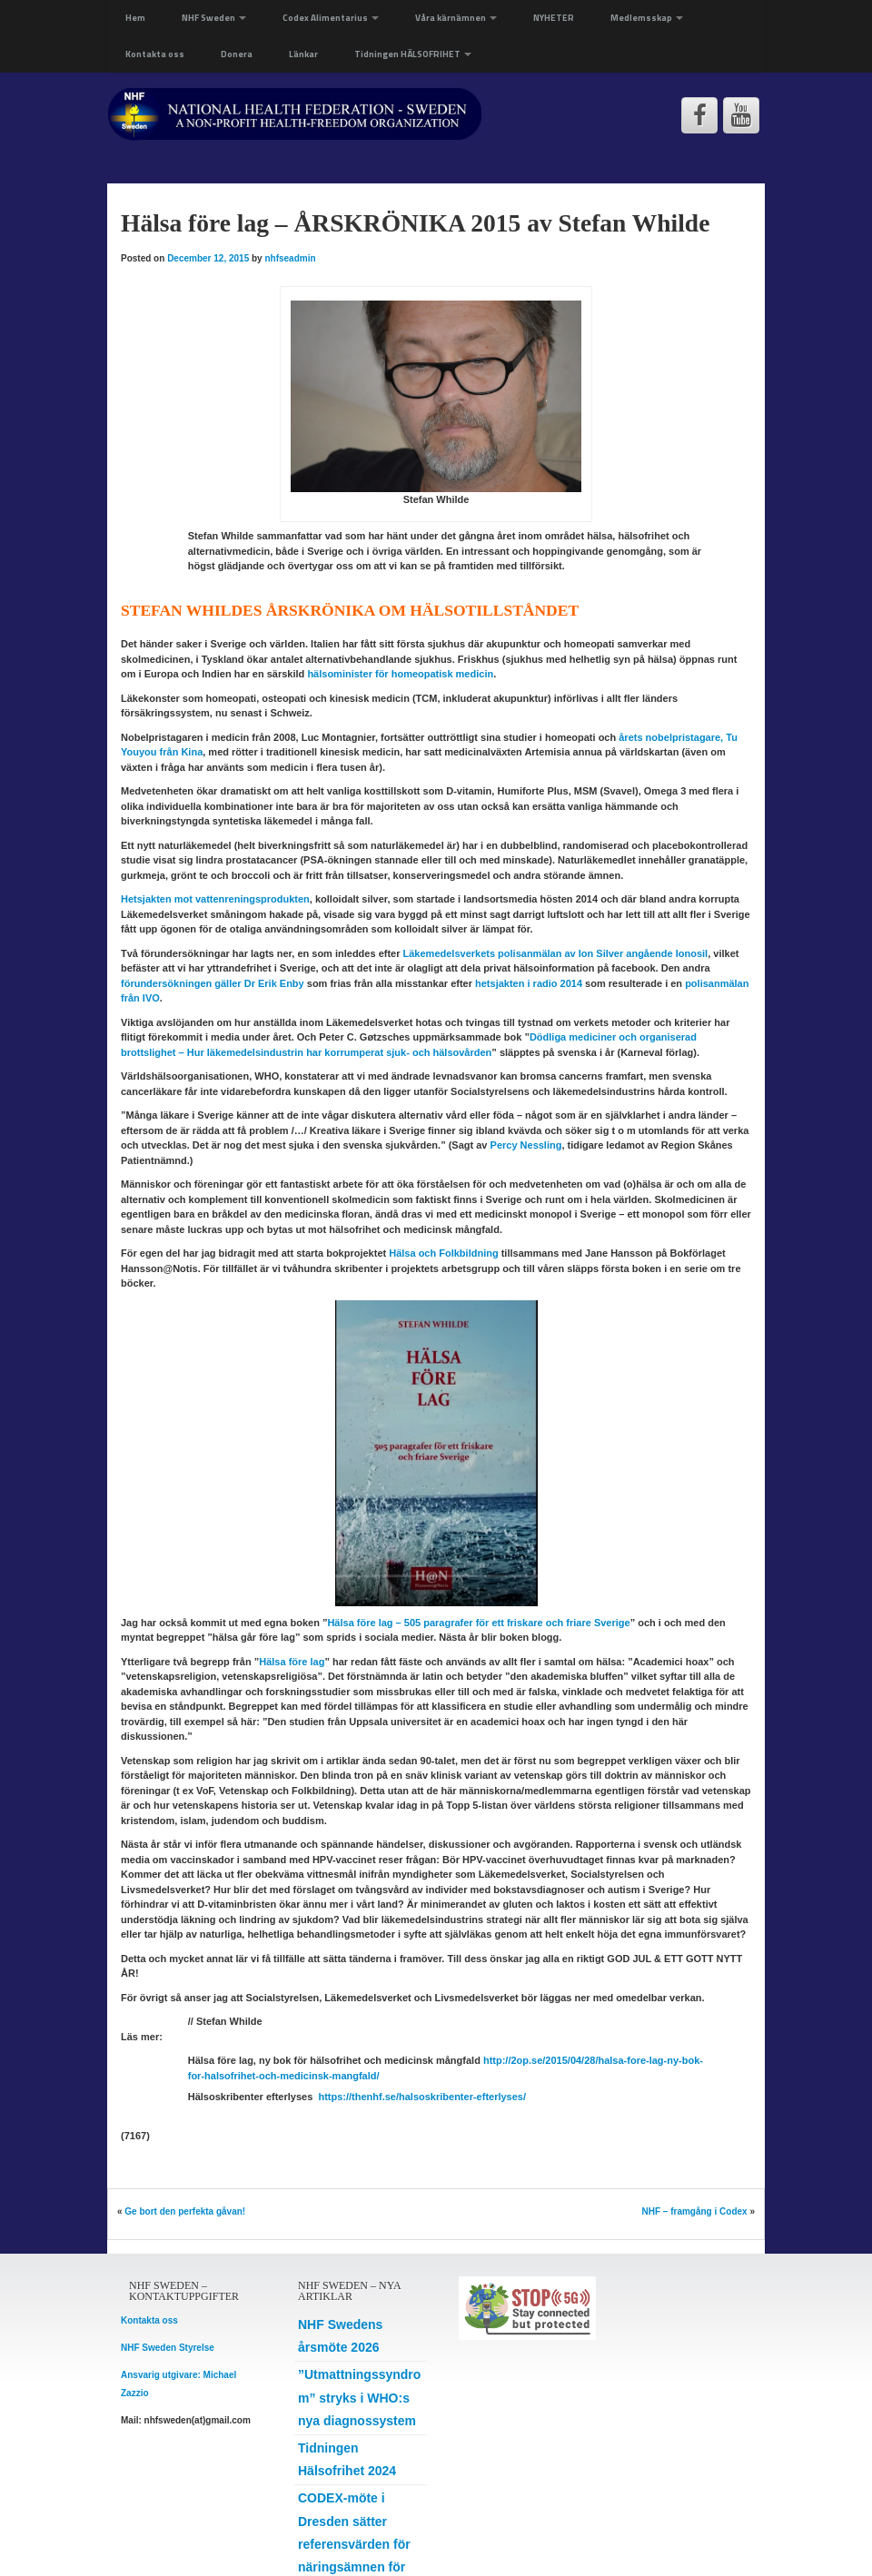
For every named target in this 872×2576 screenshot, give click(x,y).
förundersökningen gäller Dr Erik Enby (212, 983)
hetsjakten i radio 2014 (528, 983)
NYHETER (553, 18)
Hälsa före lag (291, 1661)
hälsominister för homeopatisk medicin (400, 673)
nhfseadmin (289, 258)
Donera (237, 54)
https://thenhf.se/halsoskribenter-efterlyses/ (422, 2096)
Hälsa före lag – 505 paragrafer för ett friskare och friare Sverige (478, 1622)
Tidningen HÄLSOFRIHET (412, 54)
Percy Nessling (526, 1145)
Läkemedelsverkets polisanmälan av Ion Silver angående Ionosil (555, 953)
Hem (135, 18)
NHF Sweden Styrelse (167, 2348)
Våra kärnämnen (456, 18)
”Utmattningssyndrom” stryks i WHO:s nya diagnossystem (359, 2397)
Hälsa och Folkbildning (443, 1253)
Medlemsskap (646, 18)
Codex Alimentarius (330, 18)
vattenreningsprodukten (215, 898)
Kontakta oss (154, 54)
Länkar (303, 54)
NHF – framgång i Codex (695, 2211)
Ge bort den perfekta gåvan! (184, 2211)
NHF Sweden (214, 18)
